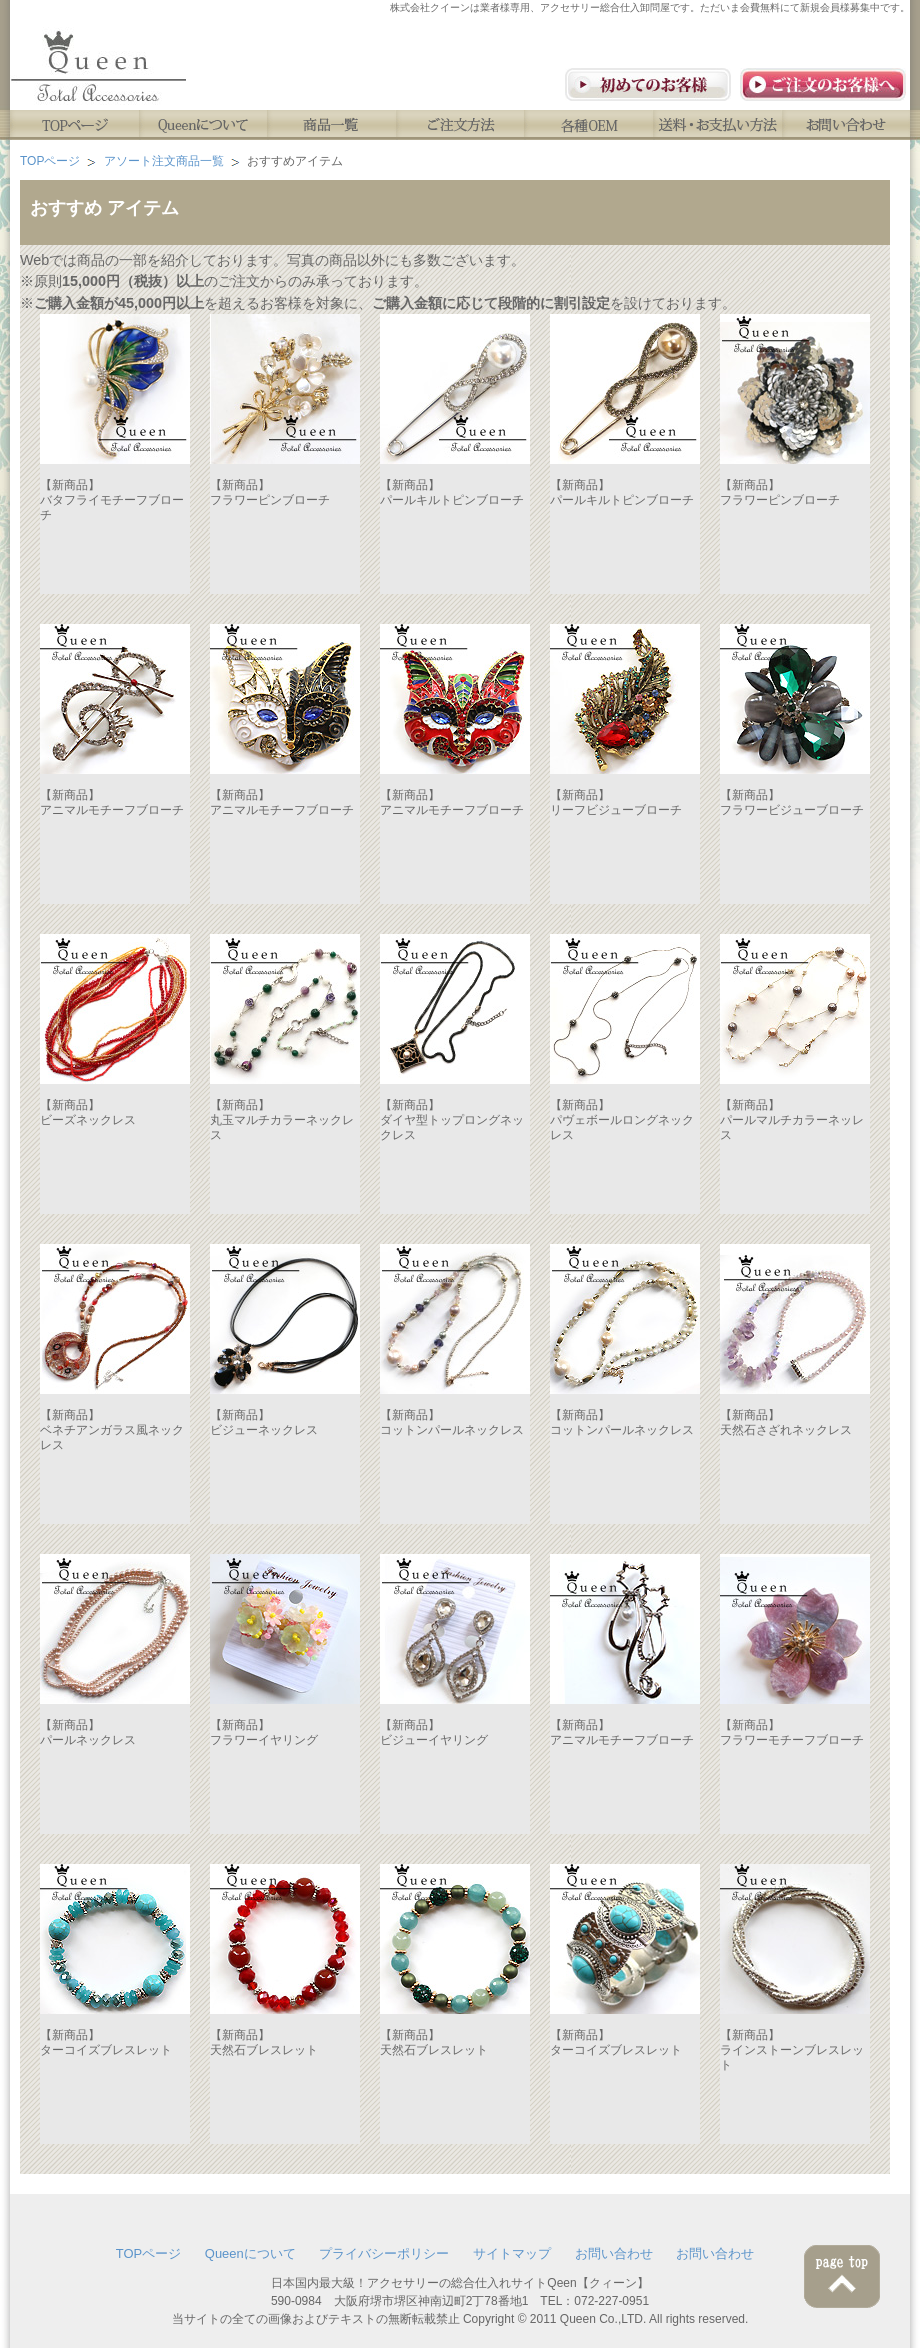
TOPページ (74, 125)
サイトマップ (512, 2253)
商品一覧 (332, 125)
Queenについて (203, 125)
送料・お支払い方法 (719, 125)
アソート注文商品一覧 (164, 161)
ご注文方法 (461, 125)
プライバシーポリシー (384, 2253)
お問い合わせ (848, 125)
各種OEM (590, 125)
